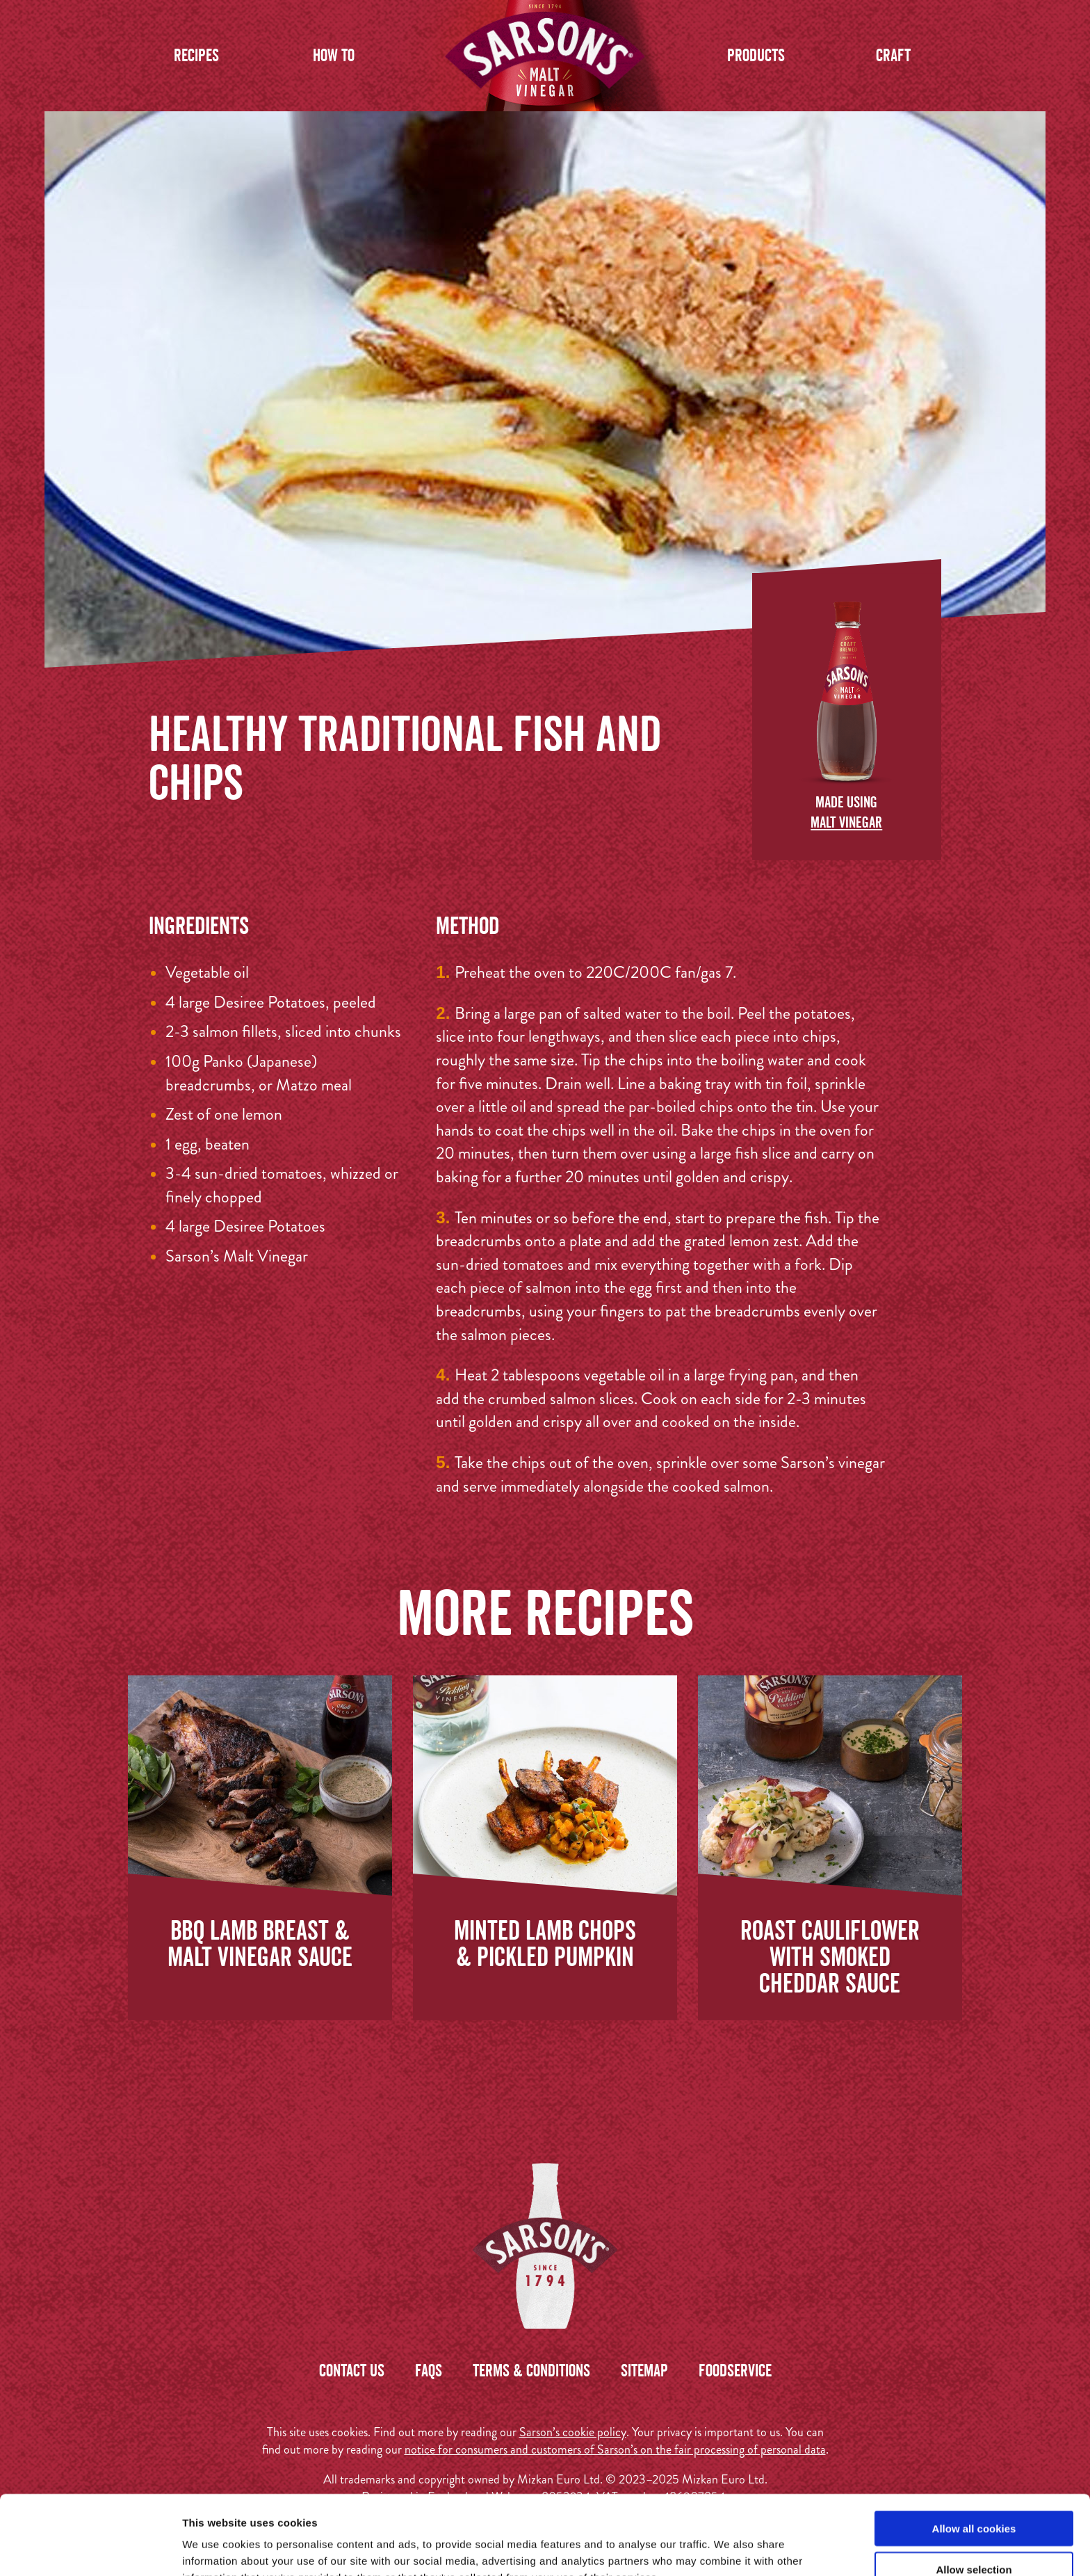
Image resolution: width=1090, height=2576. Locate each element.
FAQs (428, 2370)
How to (334, 55)
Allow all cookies (974, 2454)
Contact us (351, 2370)
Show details (729, 2548)
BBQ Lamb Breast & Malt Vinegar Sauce (260, 1943)
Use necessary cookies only (973, 2535)
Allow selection (973, 2495)
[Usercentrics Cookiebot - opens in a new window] (90, 2548)
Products (756, 55)
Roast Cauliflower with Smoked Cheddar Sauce (830, 1956)
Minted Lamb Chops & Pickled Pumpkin (545, 1943)
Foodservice (735, 2370)
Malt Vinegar (846, 822)
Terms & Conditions (531, 2370)
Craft (893, 55)
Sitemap (644, 2370)
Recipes (196, 55)
